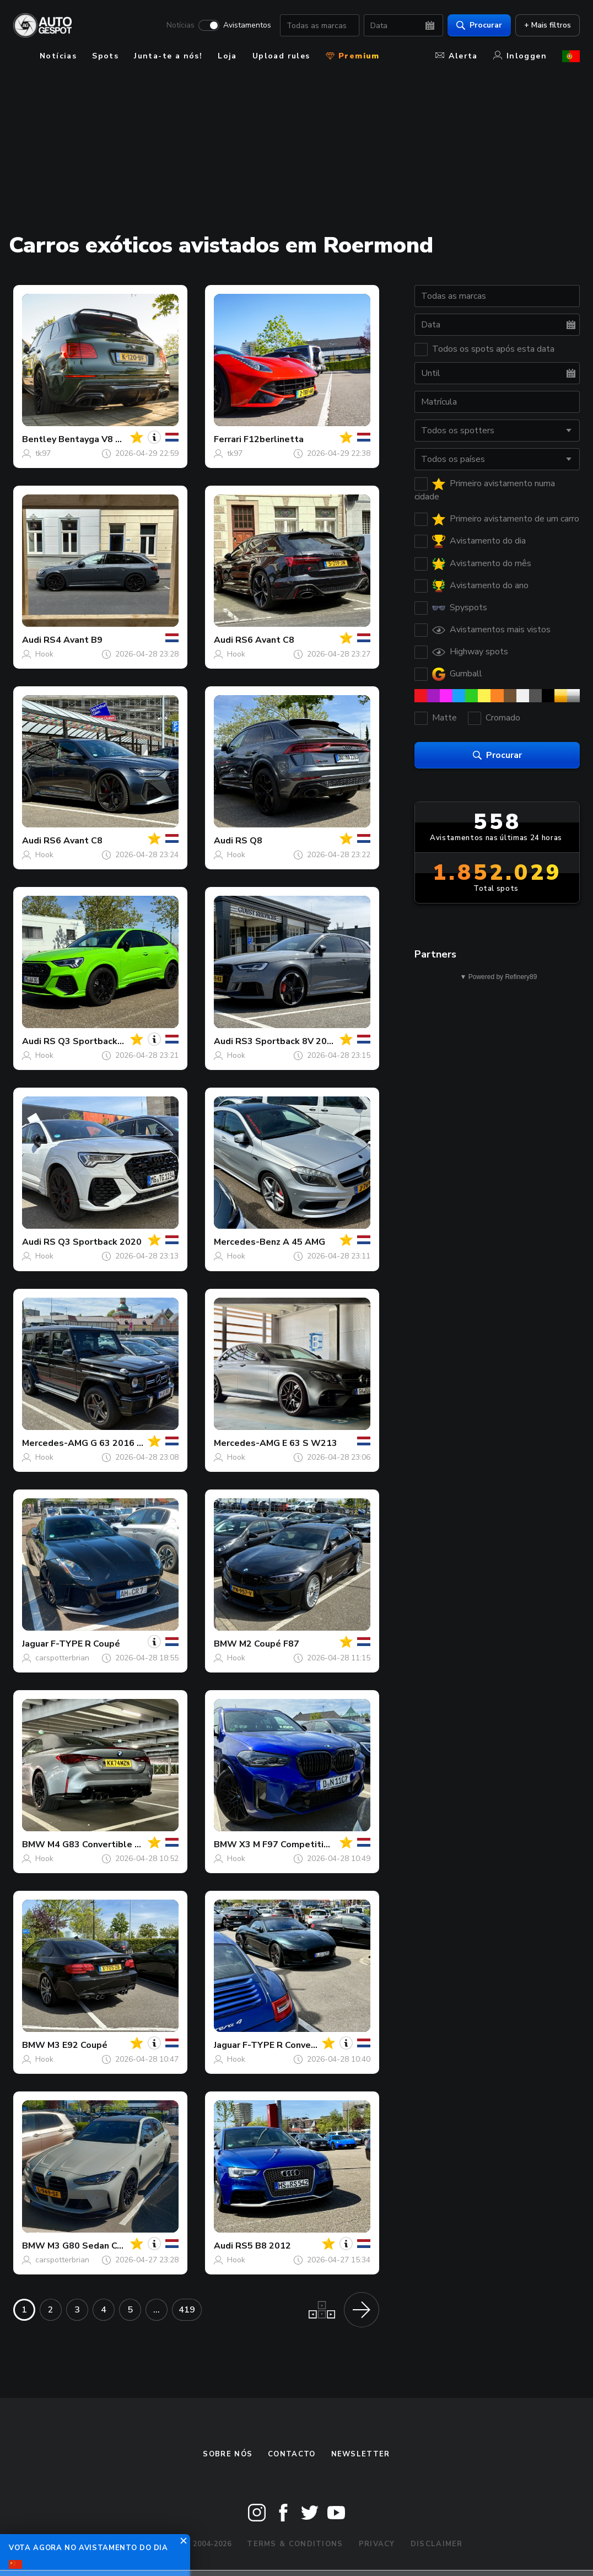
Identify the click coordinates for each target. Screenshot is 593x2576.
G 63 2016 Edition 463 (137, 1443)
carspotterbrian (62, 1658)
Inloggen (520, 56)
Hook (44, 654)
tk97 (43, 453)
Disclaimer (437, 2544)
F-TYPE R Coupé (85, 1644)
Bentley (39, 439)
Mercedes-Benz (247, 1242)
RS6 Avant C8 (264, 640)
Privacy (377, 2544)
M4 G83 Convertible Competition (117, 1844)
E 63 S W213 (309, 1443)
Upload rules (281, 56)
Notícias (180, 25)
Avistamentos (247, 25)
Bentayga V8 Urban (99, 439)
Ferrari (227, 439)
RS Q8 (248, 841)
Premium (353, 56)
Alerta (456, 56)
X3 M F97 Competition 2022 (298, 1844)
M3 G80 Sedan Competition (106, 2246)
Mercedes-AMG (55, 1443)
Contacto (291, 2454)
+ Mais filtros (547, 25)
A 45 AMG (304, 1242)
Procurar (479, 25)
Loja (227, 56)
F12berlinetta (274, 439)
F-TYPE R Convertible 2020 (300, 2045)
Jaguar (35, 1644)
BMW (225, 1644)
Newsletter (360, 2454)
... (156, 2310)
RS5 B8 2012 (263, 2246)
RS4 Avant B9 (73, 640)
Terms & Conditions (295, 2544)
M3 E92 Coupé (77, 2045)
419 (187, 2310)
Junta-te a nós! (168, 56)
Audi (31, 640)
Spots (105, 56)
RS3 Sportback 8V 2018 (286, 1041)
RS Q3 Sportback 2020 (93, 1041)
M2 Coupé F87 (269, 1644)
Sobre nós (227, 2454)
